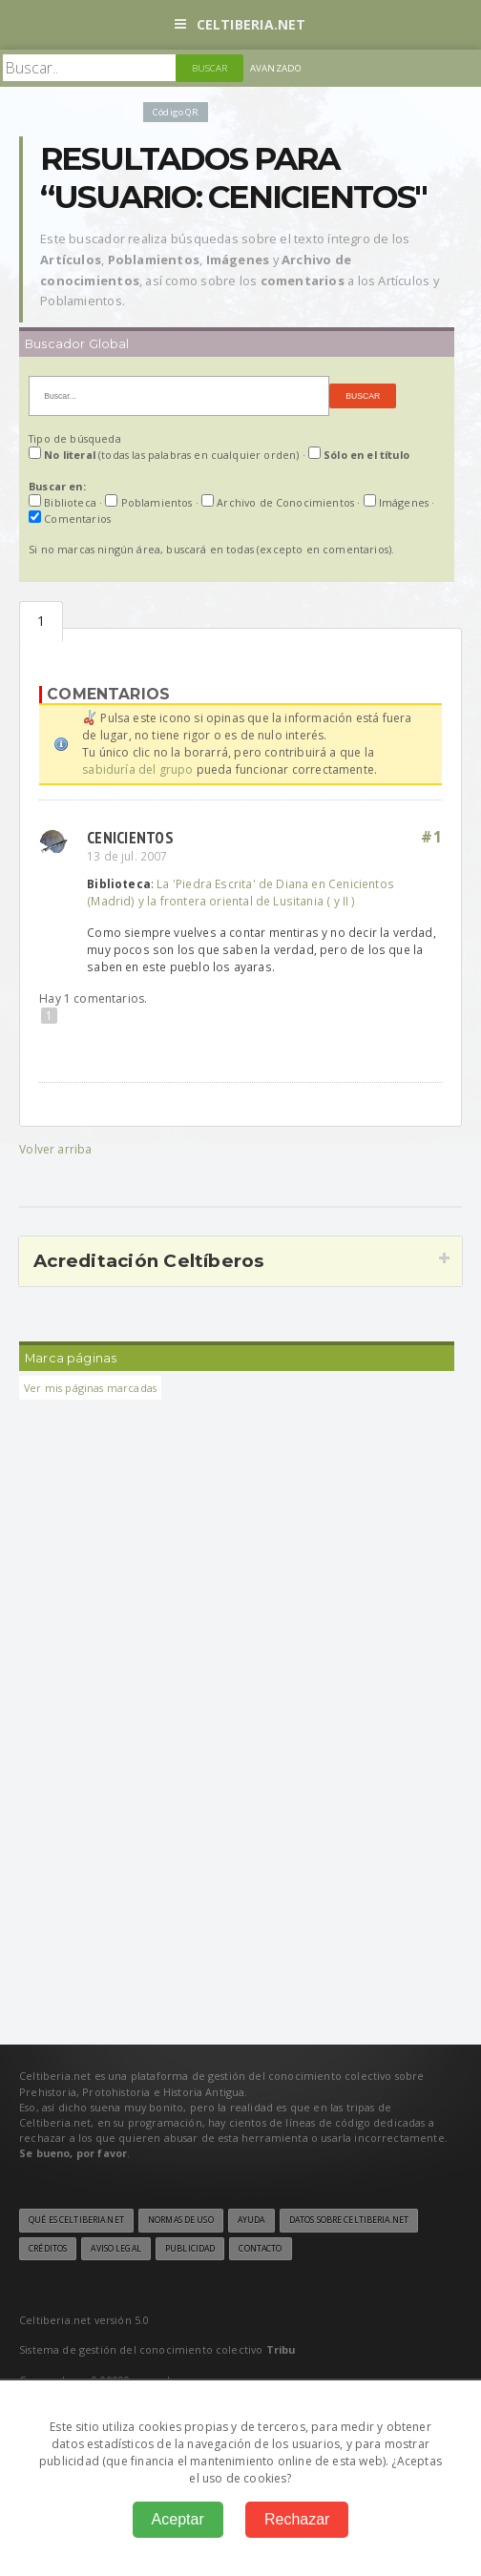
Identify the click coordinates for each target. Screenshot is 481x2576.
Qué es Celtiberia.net (76, 2220)
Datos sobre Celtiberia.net (348, 2220)
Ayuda (251, 2220)
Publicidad (190, 2248)
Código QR (176, 112)
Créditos (48, 2248)
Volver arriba (55, 1149)
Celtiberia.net (240, 24)
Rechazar (296, 2519)
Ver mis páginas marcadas (90, 1388)
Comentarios (41, 621)
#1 (431, 836)
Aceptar (178, 2519)
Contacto (260, 2248)
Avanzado (276, 68)
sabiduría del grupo (137, 769)
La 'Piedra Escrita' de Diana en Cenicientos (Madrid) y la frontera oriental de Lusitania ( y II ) (240, 892)
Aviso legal (115, 2248)
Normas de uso (181, 2220)
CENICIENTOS (130, 837)
